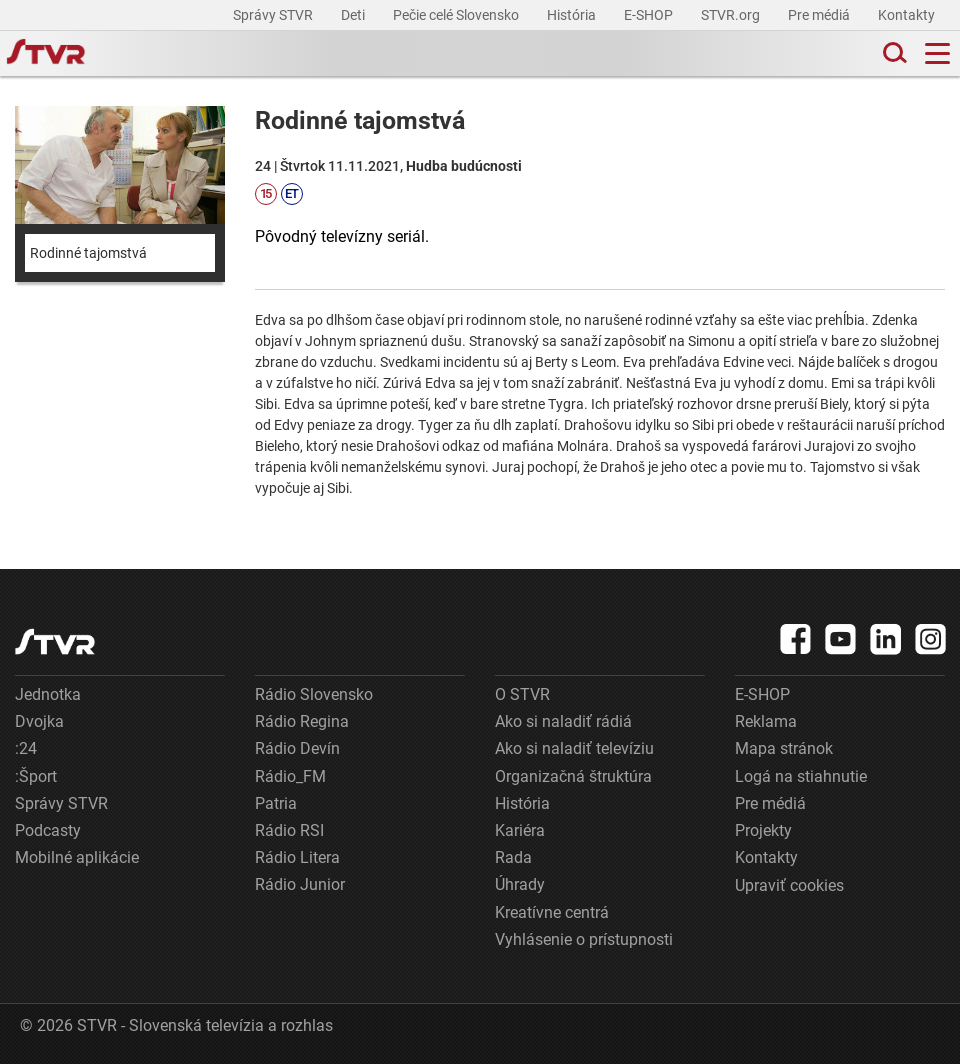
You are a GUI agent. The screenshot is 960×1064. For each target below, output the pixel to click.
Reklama (766, 721)
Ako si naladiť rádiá (563, 721)
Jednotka (48, 694)
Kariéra (520, 830)
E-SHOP (650, 15)
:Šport (36, 776)
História (573, 15)
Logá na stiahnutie (801, 776)
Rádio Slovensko (314, 694)
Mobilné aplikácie (77, 857)
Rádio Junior (300, 884)
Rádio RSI (289, 830)
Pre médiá (820, 15)
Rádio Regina (302, 721)
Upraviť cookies (789, 885)
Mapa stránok (784, 748)
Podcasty (48, 830)
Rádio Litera (297, 857)
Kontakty (906, 15)
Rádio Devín (297, 748)
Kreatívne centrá (552, 912)
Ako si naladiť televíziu (574, 748)
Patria (276, 803)
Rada (513, 857)
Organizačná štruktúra (573, 776)
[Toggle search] (893, 53)
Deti (354, 15)
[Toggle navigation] (937, 53)
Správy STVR (274, 15)
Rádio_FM (290, 776)
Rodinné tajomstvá (88, 253)
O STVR (522, 694)
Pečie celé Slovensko (457, 15)
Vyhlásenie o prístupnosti (584, 939)
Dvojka (39, 721)
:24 (26, 748)
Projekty (763, 830)
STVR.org (732, 15)
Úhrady (520, 884)
